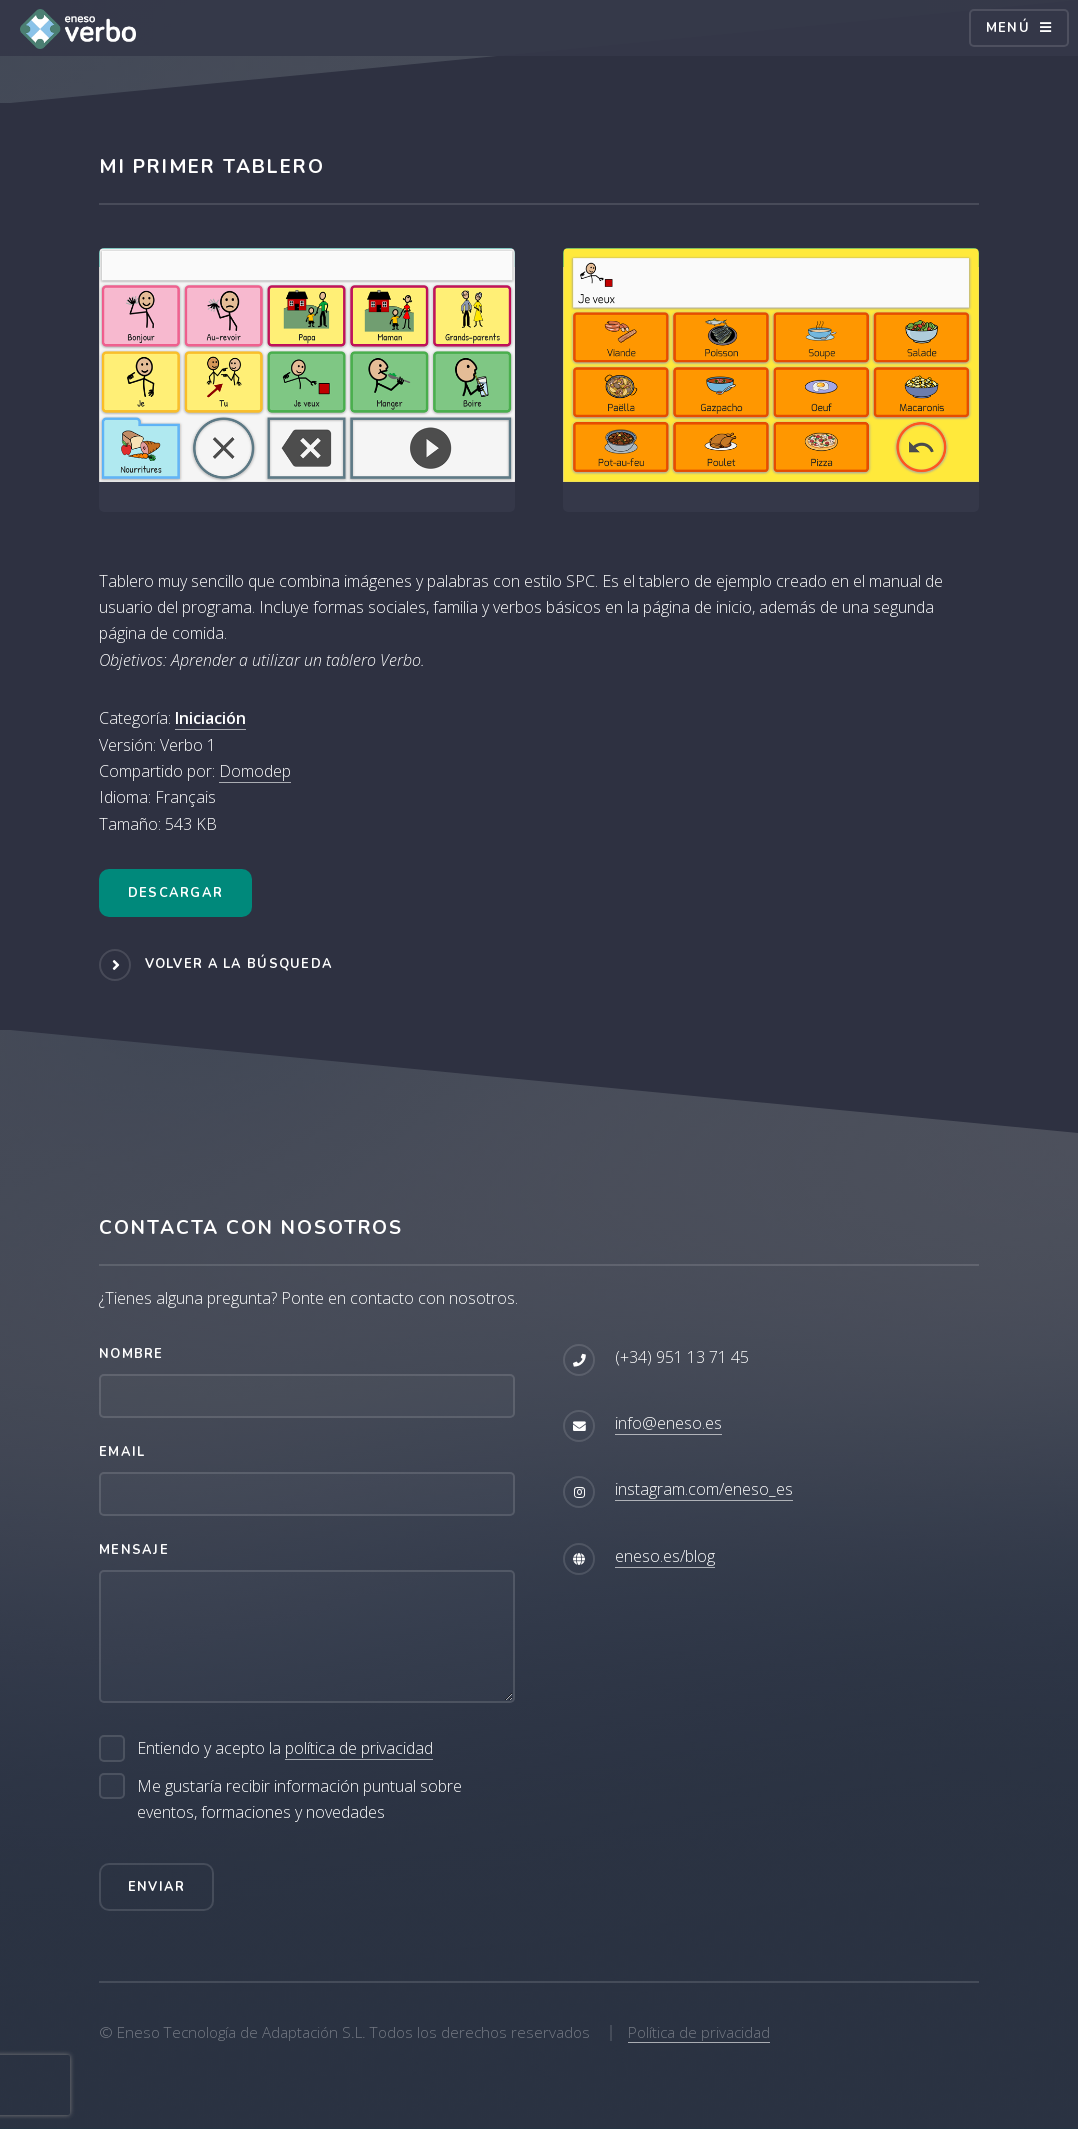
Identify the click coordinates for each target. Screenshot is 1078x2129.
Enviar (157, 1887)
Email (122, 1452)
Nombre (131, 1354)
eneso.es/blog (665, 1556)
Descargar (176, 893)
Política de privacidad (699, 2032)
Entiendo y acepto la (285, 1748)
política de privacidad (359, 1748)
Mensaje (134, 1550)
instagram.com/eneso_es (704, 1489)
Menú (1008, 28)
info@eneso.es (668, 1423)
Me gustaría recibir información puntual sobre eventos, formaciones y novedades (299, 1799)
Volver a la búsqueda (239, 964)
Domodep (255, 771)
